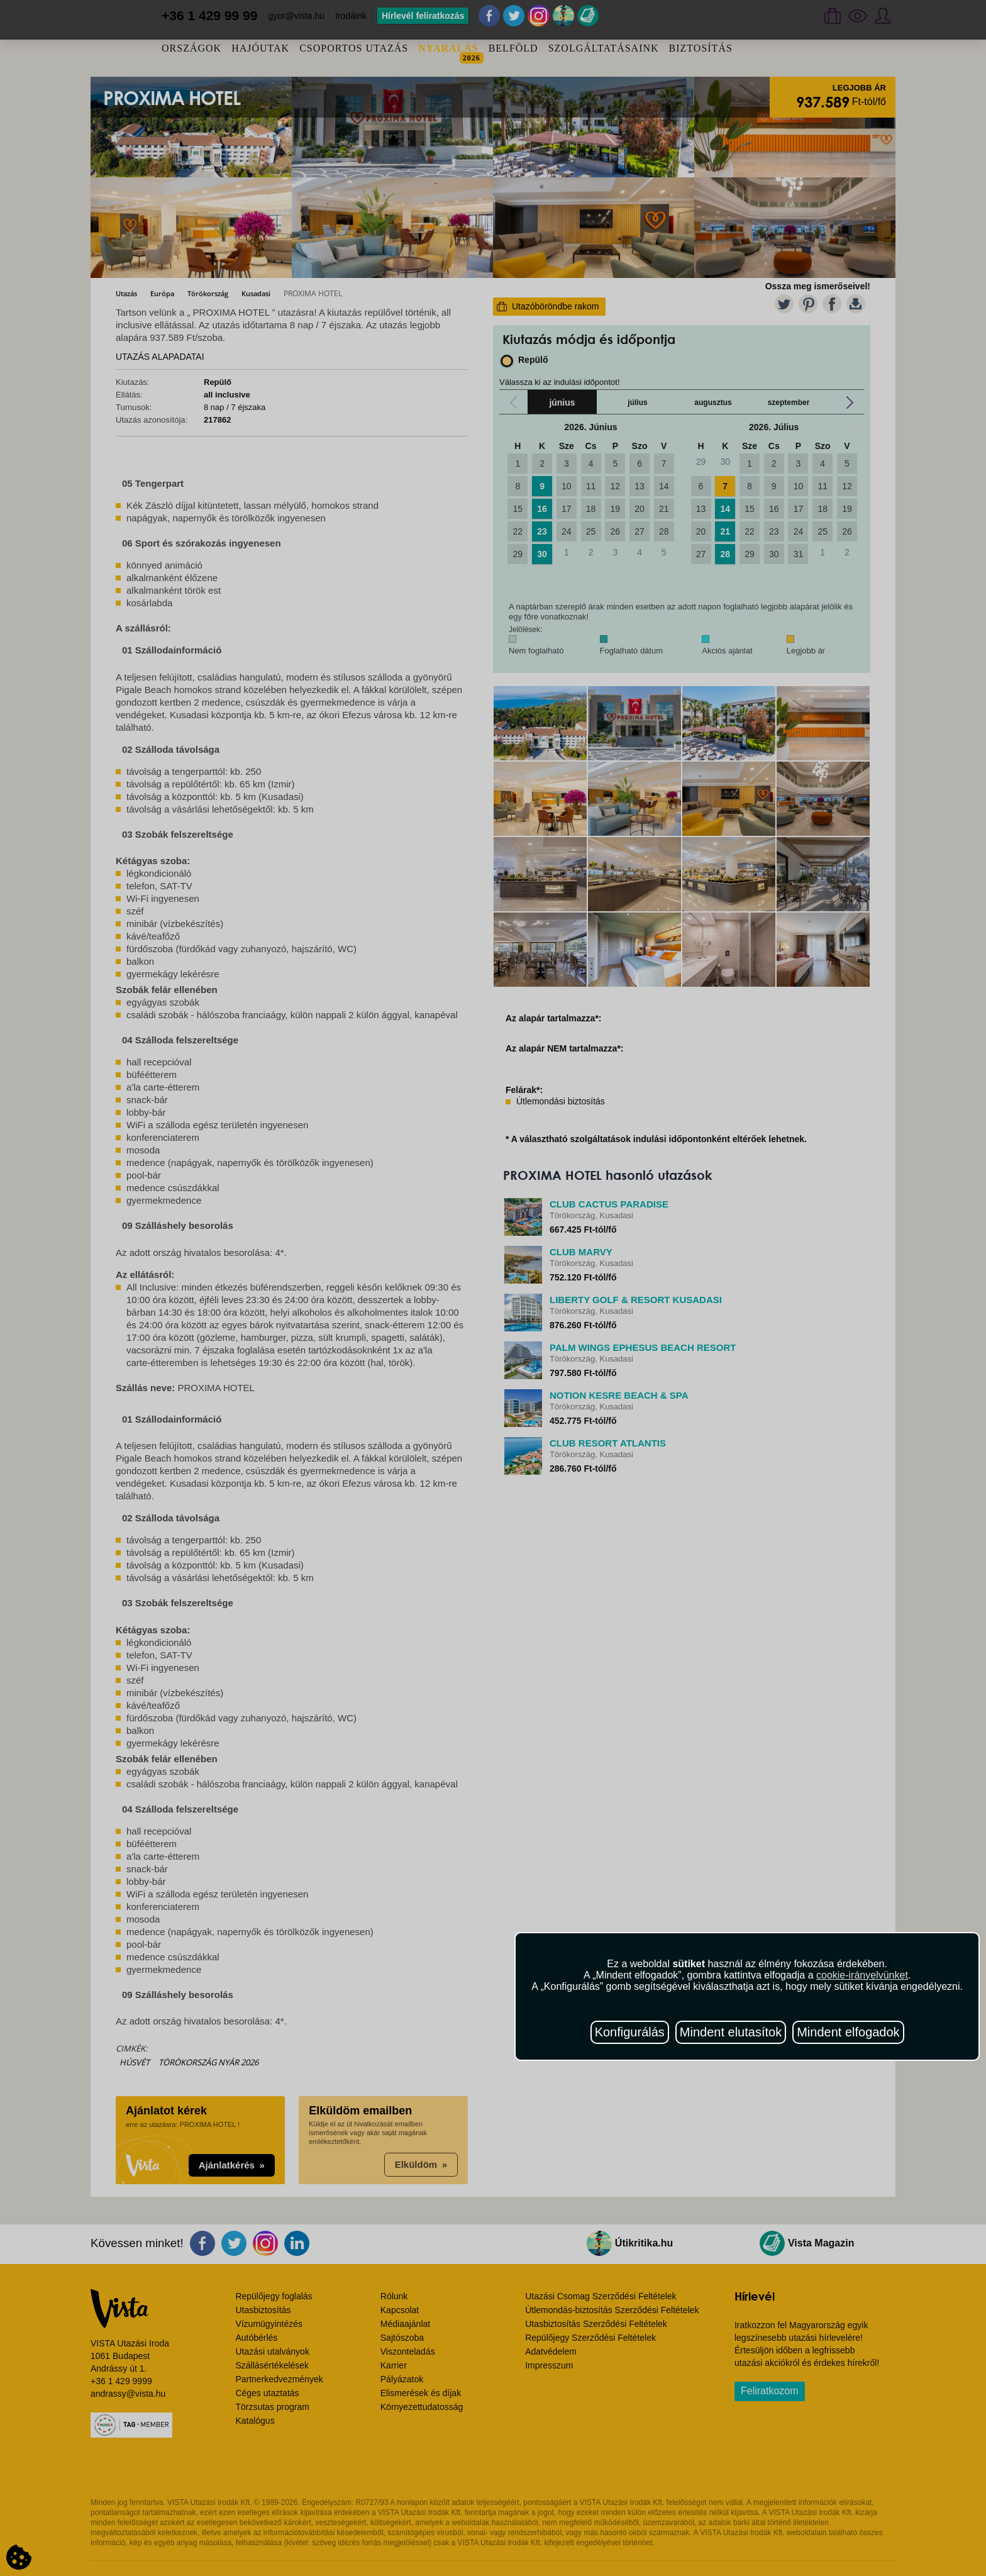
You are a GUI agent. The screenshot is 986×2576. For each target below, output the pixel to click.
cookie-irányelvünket (862, 1975)
